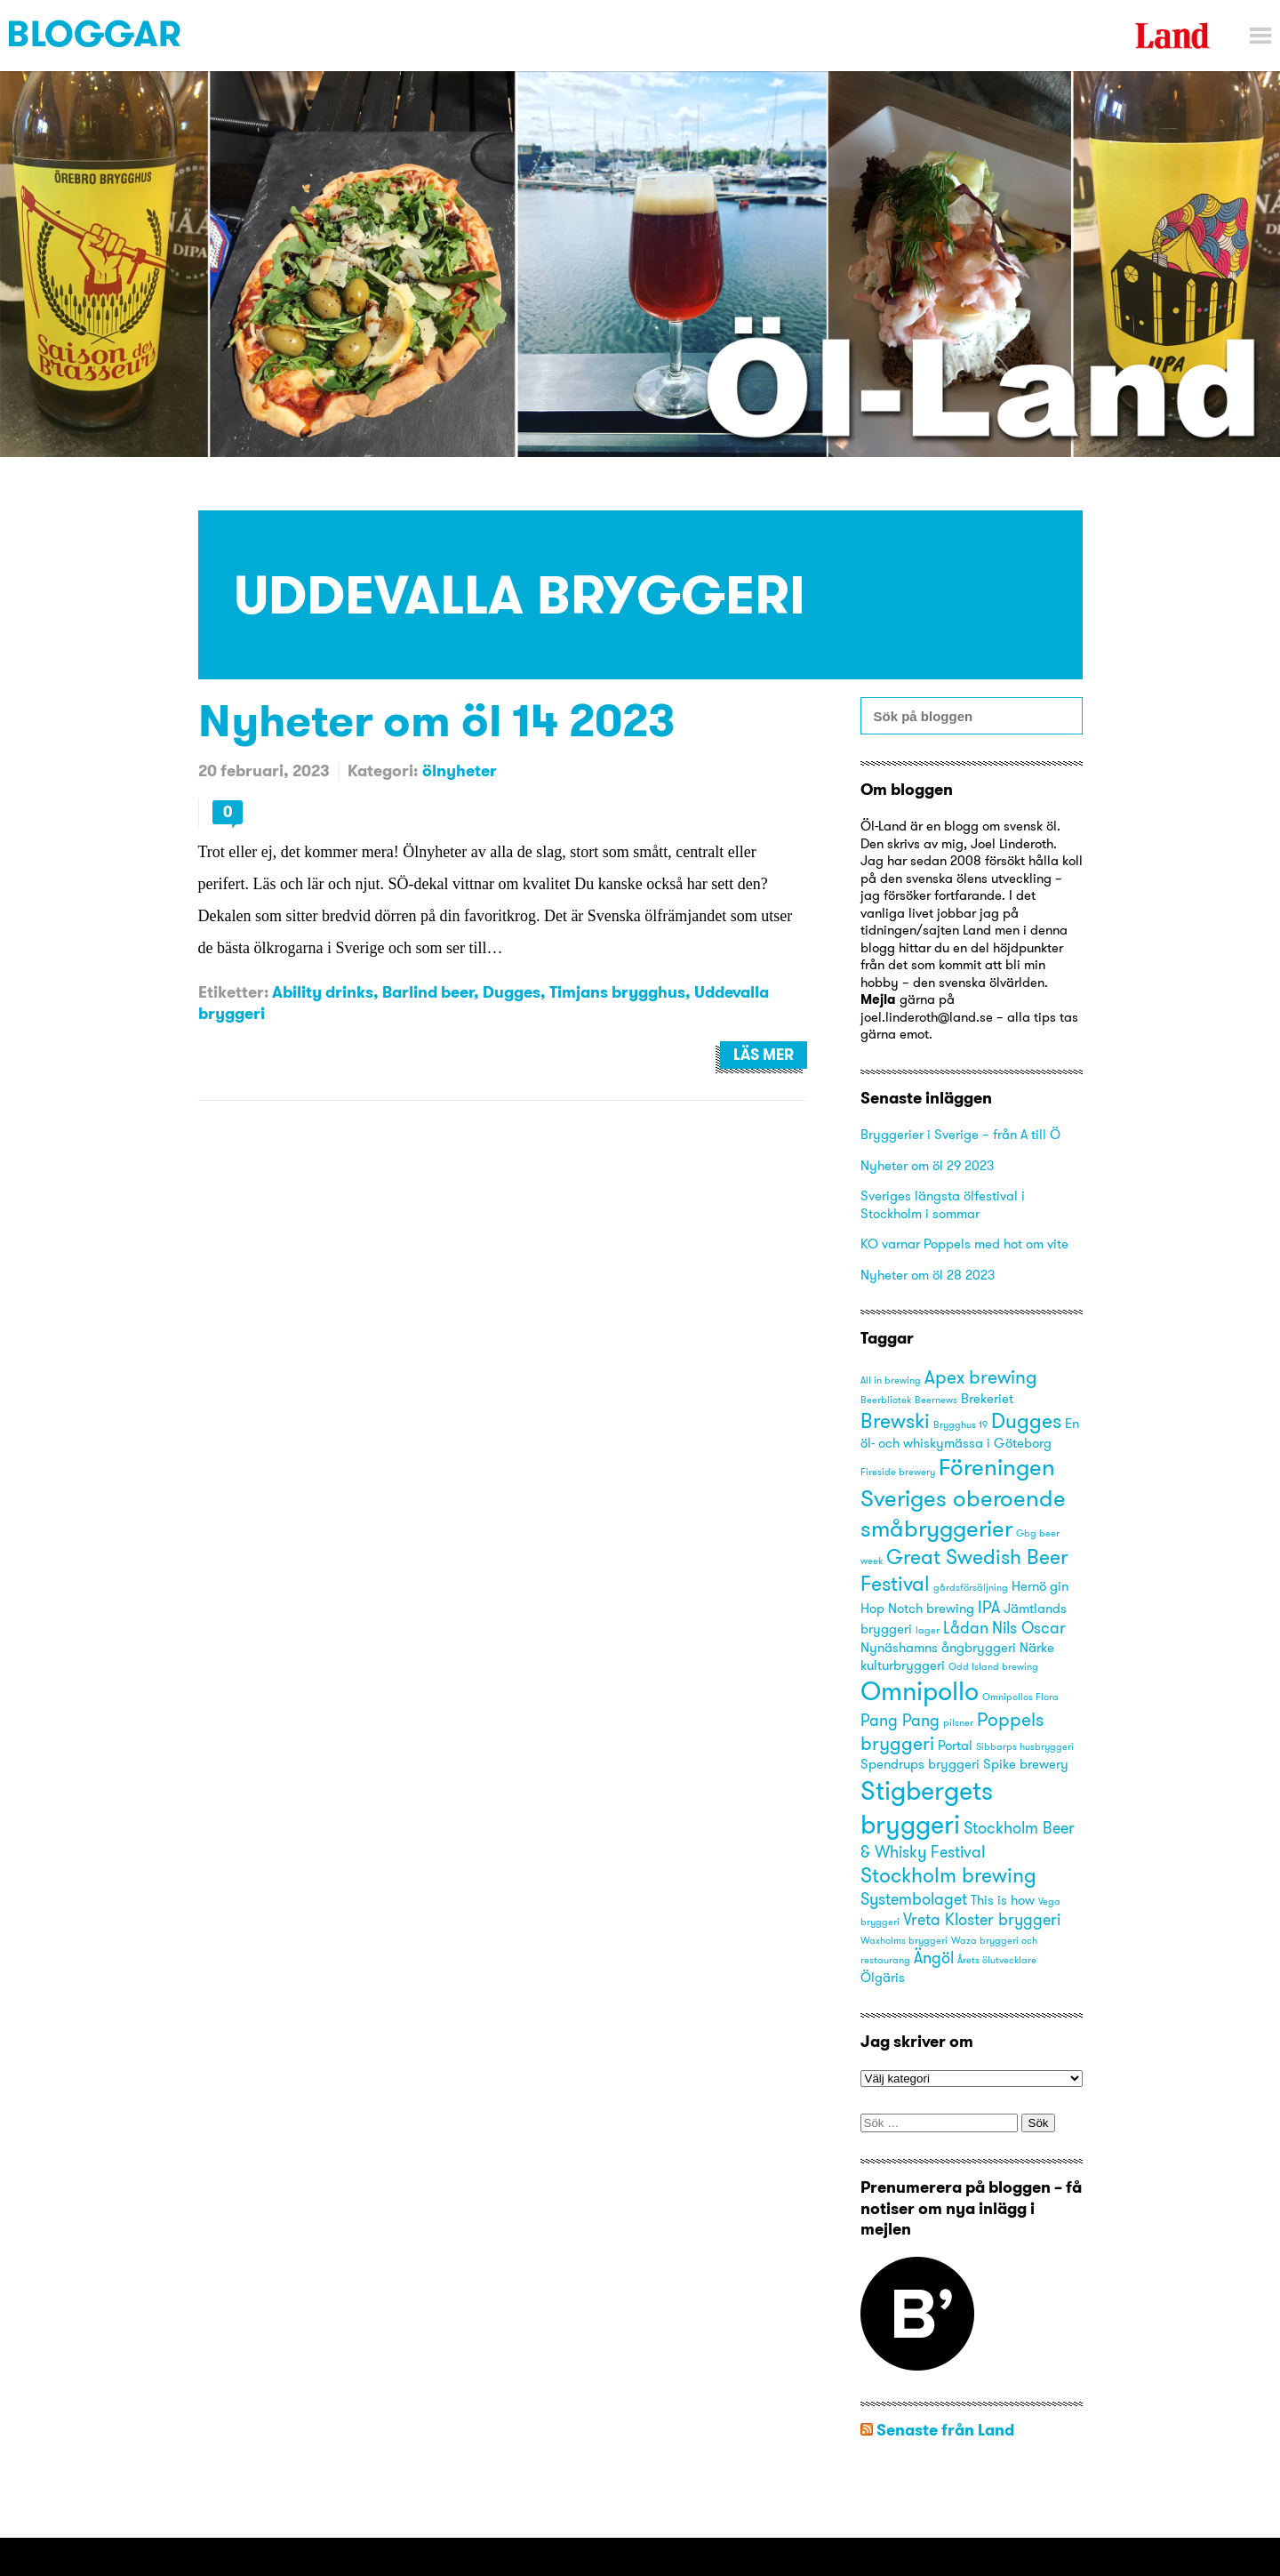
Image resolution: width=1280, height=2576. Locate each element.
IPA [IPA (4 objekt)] (989, 1607)
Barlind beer (428, 992)
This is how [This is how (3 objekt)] (1003, 1900)
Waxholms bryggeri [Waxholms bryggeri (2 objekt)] (904, 1940)
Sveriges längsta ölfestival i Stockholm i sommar (942, 1204)
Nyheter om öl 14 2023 (437, 720)
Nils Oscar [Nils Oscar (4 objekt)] (1029, 1627)
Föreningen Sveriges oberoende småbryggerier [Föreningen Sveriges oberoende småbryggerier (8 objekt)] (963, 1497)
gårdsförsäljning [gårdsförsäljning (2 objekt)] (970, 1587)
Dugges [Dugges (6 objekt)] (1026, 1420)
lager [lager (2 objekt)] (928, 1630)
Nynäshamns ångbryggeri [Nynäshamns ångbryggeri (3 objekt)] (938, 1648)
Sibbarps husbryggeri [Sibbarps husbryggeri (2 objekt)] (1025, 1747)
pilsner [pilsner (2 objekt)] (958, 1723)
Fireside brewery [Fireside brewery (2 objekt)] (897, 1472)
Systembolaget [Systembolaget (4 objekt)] (913, 1899)
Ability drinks (322, 992)
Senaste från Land (945, 2430)
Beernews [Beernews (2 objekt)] (936, 1400)
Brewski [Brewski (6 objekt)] (895, 1420)
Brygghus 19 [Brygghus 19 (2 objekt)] (960, 1425)
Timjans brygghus (617, 992)
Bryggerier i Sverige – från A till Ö (960, 1134)
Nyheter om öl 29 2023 (927, 1165)
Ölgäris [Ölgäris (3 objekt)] (882, 1978)
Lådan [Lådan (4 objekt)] (965, 1627)
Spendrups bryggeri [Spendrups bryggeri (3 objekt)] (920, 1764)
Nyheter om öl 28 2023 (927, 1274)
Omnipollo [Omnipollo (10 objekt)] (919, 1690)
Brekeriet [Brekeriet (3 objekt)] (987, 1399)
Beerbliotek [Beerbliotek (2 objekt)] (885, 1400)
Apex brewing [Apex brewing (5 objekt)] (980, 1377)
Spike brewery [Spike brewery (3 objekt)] (1025, 1764)
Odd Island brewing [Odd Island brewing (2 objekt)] (993, 1667)
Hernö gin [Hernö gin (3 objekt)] (1040, 1586)
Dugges (511, 992)
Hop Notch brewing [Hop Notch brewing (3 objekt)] (917, 1609)
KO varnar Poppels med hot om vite (964, 1243)
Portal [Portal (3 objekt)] (955, 1745)
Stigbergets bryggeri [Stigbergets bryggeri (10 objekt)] (926, 1807)
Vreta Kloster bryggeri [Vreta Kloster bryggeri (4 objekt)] (981, 1919)
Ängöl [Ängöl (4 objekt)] (934, 1957)
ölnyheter (459, 770)
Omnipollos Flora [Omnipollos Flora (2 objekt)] (1020, 1697)
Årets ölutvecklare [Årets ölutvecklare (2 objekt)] (996, 1960)
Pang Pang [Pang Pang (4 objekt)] (900, 1720)
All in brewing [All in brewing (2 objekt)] (890, 1380)
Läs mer (763, 1054)
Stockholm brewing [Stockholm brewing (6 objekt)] (948, 1875)
